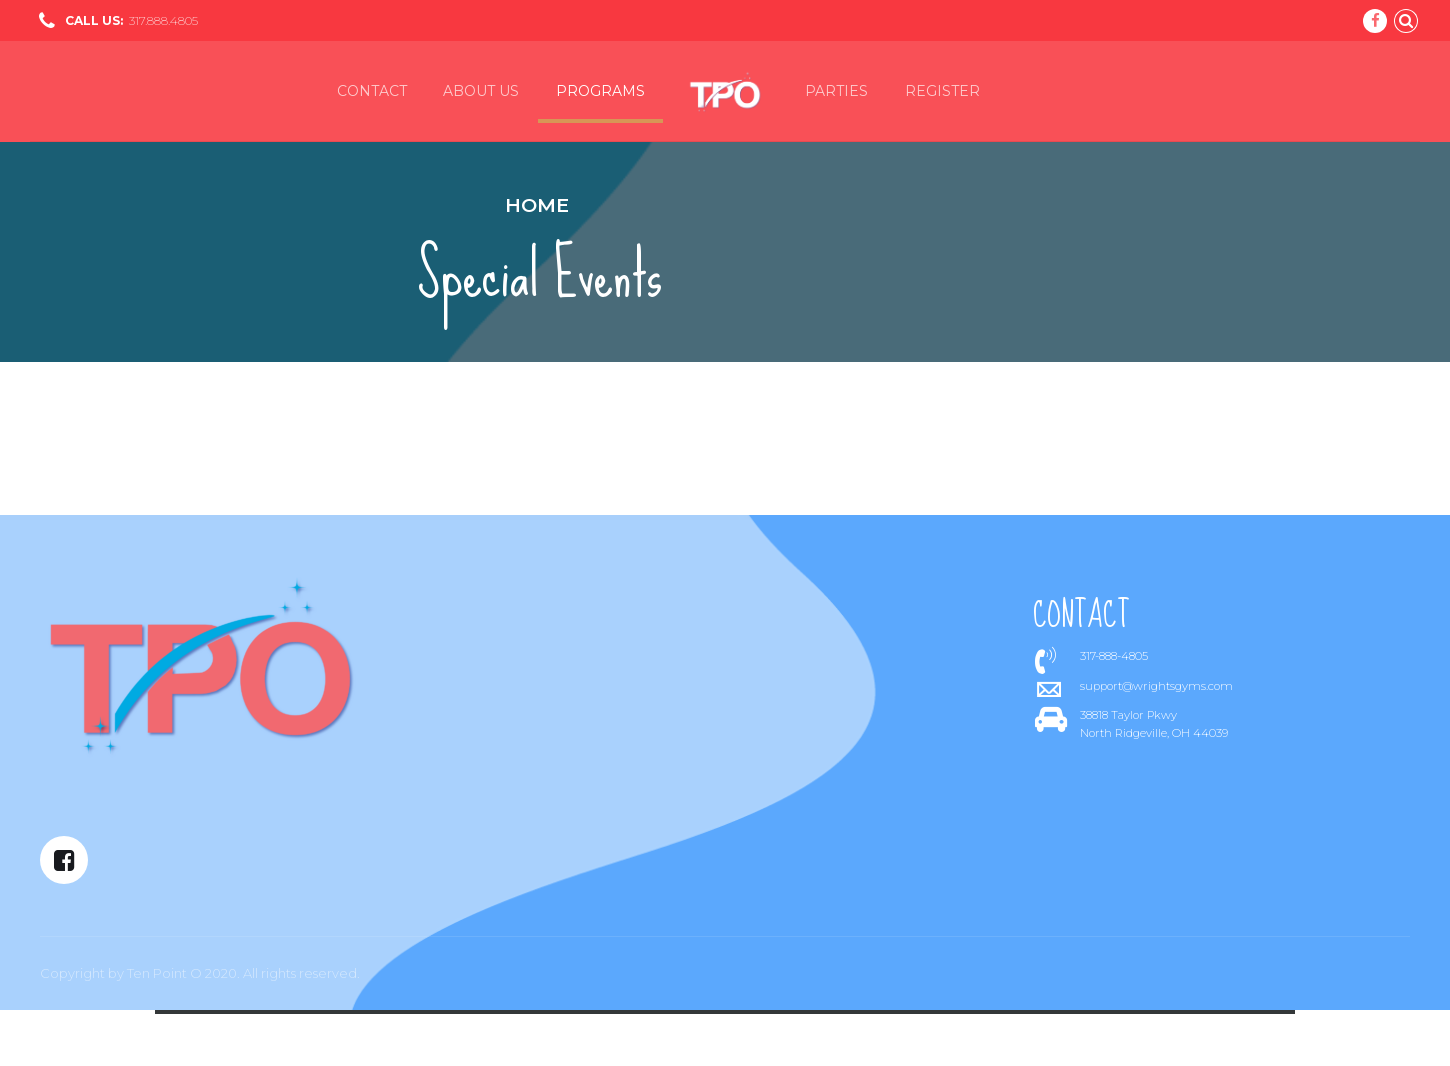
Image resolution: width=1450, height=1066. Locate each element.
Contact (372, 91)
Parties (836, 91)
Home (537, 205)
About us (481, 91)
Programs (600, 91)
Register (942, 91)
